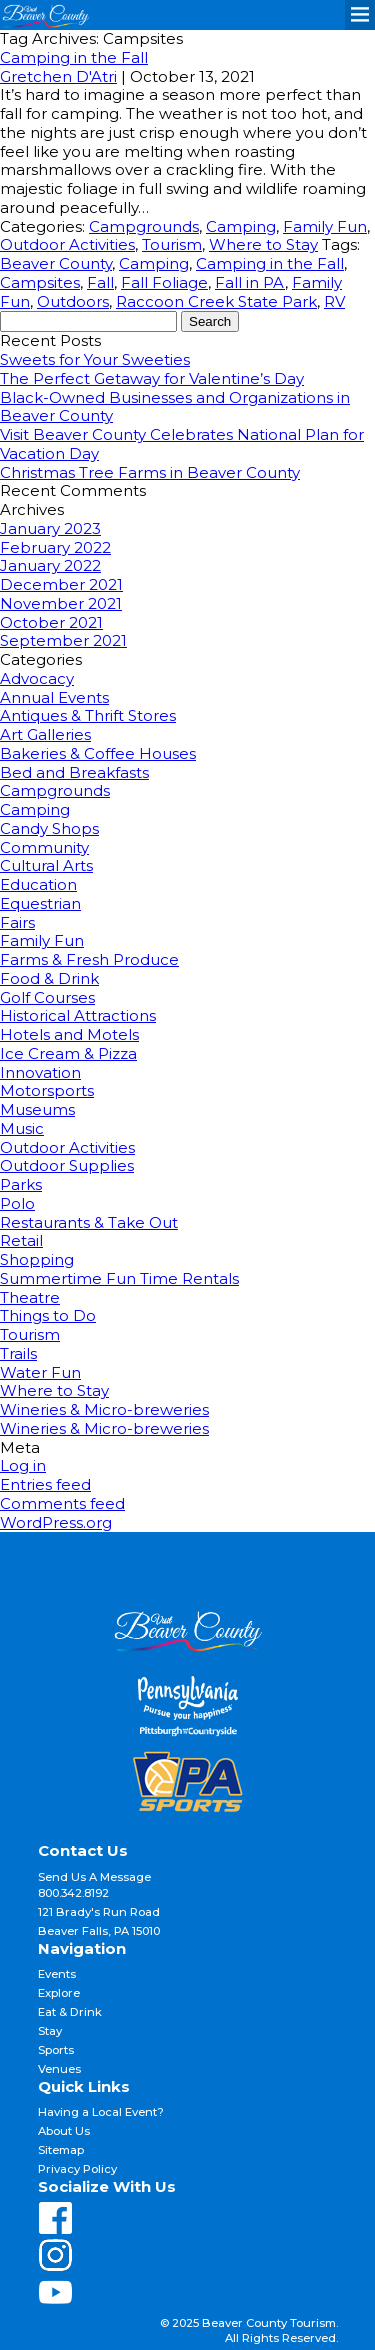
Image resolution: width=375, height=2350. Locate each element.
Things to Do (48, 1315)
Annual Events (54, 697)
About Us (64, 2131)
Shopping (37, 1259)
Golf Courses (47, 997)
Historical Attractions (78, 1015)
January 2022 (50, 565)
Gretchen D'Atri (58, 76)
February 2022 (55, 547)
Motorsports (47, 1090)
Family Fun (325, 226)
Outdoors (73, 301)
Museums (37, 1109)
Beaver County (56, 263)
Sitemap (61, 2150)
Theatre (30, 1297)
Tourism (172, 244)
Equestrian (40, 903)
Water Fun (40, 1372)
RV (334, 301)
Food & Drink (49, 978)
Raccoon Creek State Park (216, 301)
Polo (17, 1203)
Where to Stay (263, 244)
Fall (100, 282)
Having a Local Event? (101, 2112)
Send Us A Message (94, 1877)
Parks (21, 1184)
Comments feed (62, 1503)
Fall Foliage (164, 282)
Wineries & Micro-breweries (104, 1409)
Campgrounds (144, 226)
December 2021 (61, 584)
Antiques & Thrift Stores (88, 715)
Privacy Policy (77, 2169)
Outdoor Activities (67, 244)
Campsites (40, 282)
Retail (21, 1240)
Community (44, 847)
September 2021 (63, 640)
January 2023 (50, 528)
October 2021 (51, 622)
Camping (241, 226)
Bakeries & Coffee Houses (98, 753)
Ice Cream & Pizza (68, 1053)
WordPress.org (56, 1522)
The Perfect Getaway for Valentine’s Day (152, 378)
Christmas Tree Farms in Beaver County (150, 472)
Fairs (17, 922)
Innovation (40, 1072)
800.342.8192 (73, 1893)
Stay (50, 2031)
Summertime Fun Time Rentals (119, 1278)
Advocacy (37, 678)
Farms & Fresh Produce (89, 959)
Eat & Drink (70, 2012)
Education (38, 884)
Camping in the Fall (74, 57)
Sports (56, 2050)
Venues (59, 2069)
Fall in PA (250, 282)
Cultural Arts (46, 865)
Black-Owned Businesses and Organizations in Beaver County (175, 407)
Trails (18, 1353)
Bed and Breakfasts (74, 772)
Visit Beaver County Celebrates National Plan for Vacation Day (182, 444)
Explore (59, 1993)
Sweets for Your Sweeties (95, 359)
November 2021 (61, 603)
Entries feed (45, 1484)
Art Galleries (45, 734)
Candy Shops (49, 828)
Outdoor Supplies (67, 1165)
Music (22, 1128)
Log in (23, 1465)
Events (57, 1974)
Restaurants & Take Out (89, 1222)
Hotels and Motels (69, 1034)
